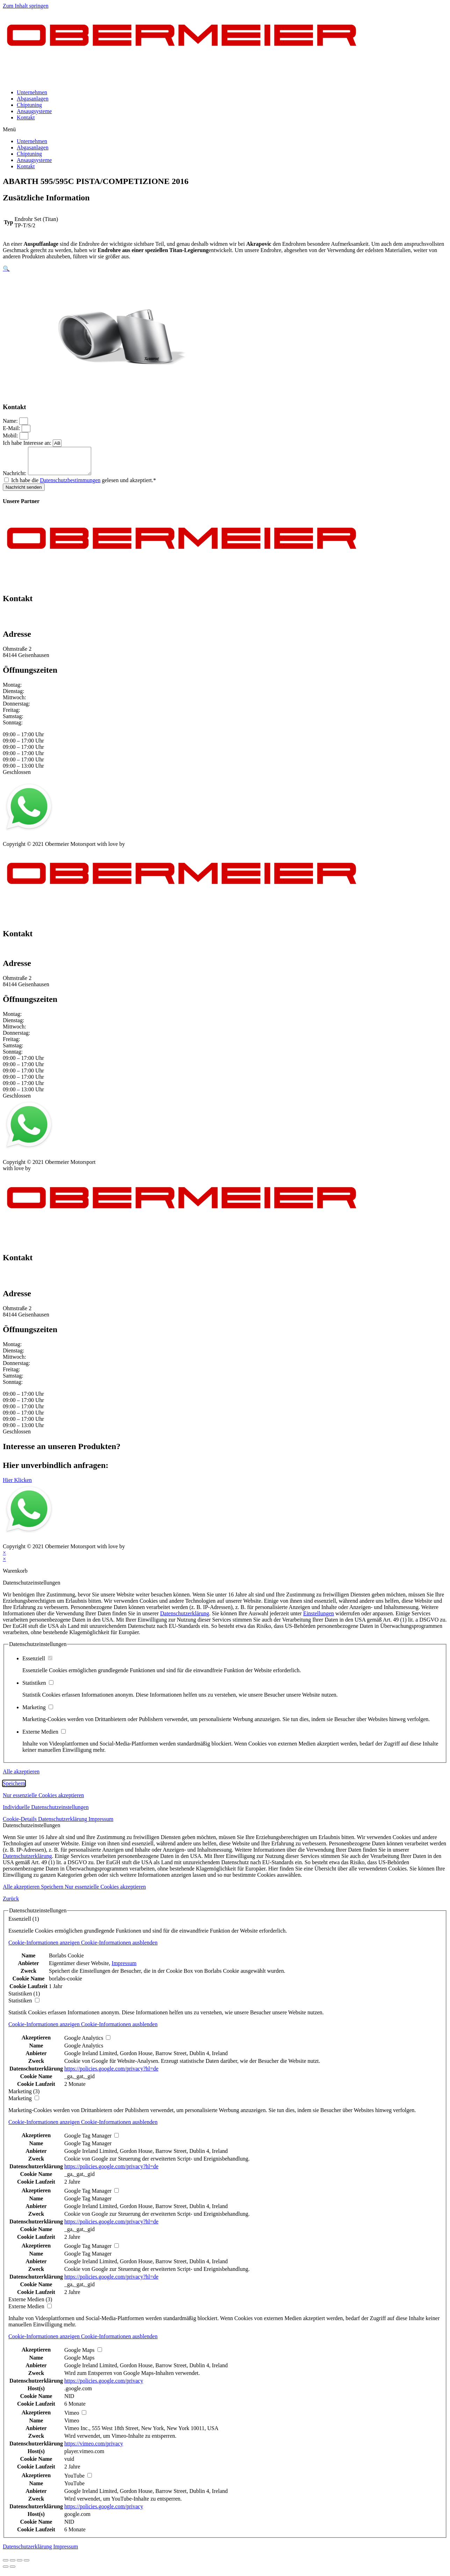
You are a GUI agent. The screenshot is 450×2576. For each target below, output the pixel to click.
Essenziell (37, 1664)
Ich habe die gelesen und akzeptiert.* (83, 485)
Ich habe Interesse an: (28, 443)
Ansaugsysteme (34, 111)
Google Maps (79, 2363)
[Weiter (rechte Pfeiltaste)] (12, 2572)
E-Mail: (12, 428)
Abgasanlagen (33, 99)
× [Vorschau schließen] (4, 1558)
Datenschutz (47, 843)
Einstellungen (318, 1619)
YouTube (74, 2489)
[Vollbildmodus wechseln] (19, 2565)
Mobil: (11, 435)
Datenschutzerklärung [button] (63, 1824)
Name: (11, 421)
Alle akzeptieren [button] (21, 1777)
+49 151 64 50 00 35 (26, 618)
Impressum (15, 843)
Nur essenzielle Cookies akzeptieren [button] (43, 1800)
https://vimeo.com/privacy (93, 2449)
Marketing (37, 1712)
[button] (225, 129)
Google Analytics (83, 2051)
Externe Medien (44, 1737)
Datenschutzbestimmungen (70, 485)
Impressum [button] (100, 1824)
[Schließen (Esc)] (5, 2565)
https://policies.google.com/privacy (103, 2386)
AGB (72, 843)
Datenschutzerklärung (184, 1619)
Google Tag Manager (87, 2148)
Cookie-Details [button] (20, 1824)
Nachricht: (15, 478)
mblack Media (142, 849)
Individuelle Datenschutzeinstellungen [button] (46, 1812)
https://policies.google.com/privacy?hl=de (111, 2074)
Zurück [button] (11, 1904)
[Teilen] (12, 2565)
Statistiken (37, 1688)
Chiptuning (29, 105)
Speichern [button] (14, 1789)
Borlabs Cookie (66, 1961)
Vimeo (71, 2426)
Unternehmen (32, 92)
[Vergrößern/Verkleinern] (26, 2565)
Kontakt (26, 117)
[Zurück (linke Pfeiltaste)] (5, 2572)
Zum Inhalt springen (26, 6)
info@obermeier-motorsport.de (38, 625)
